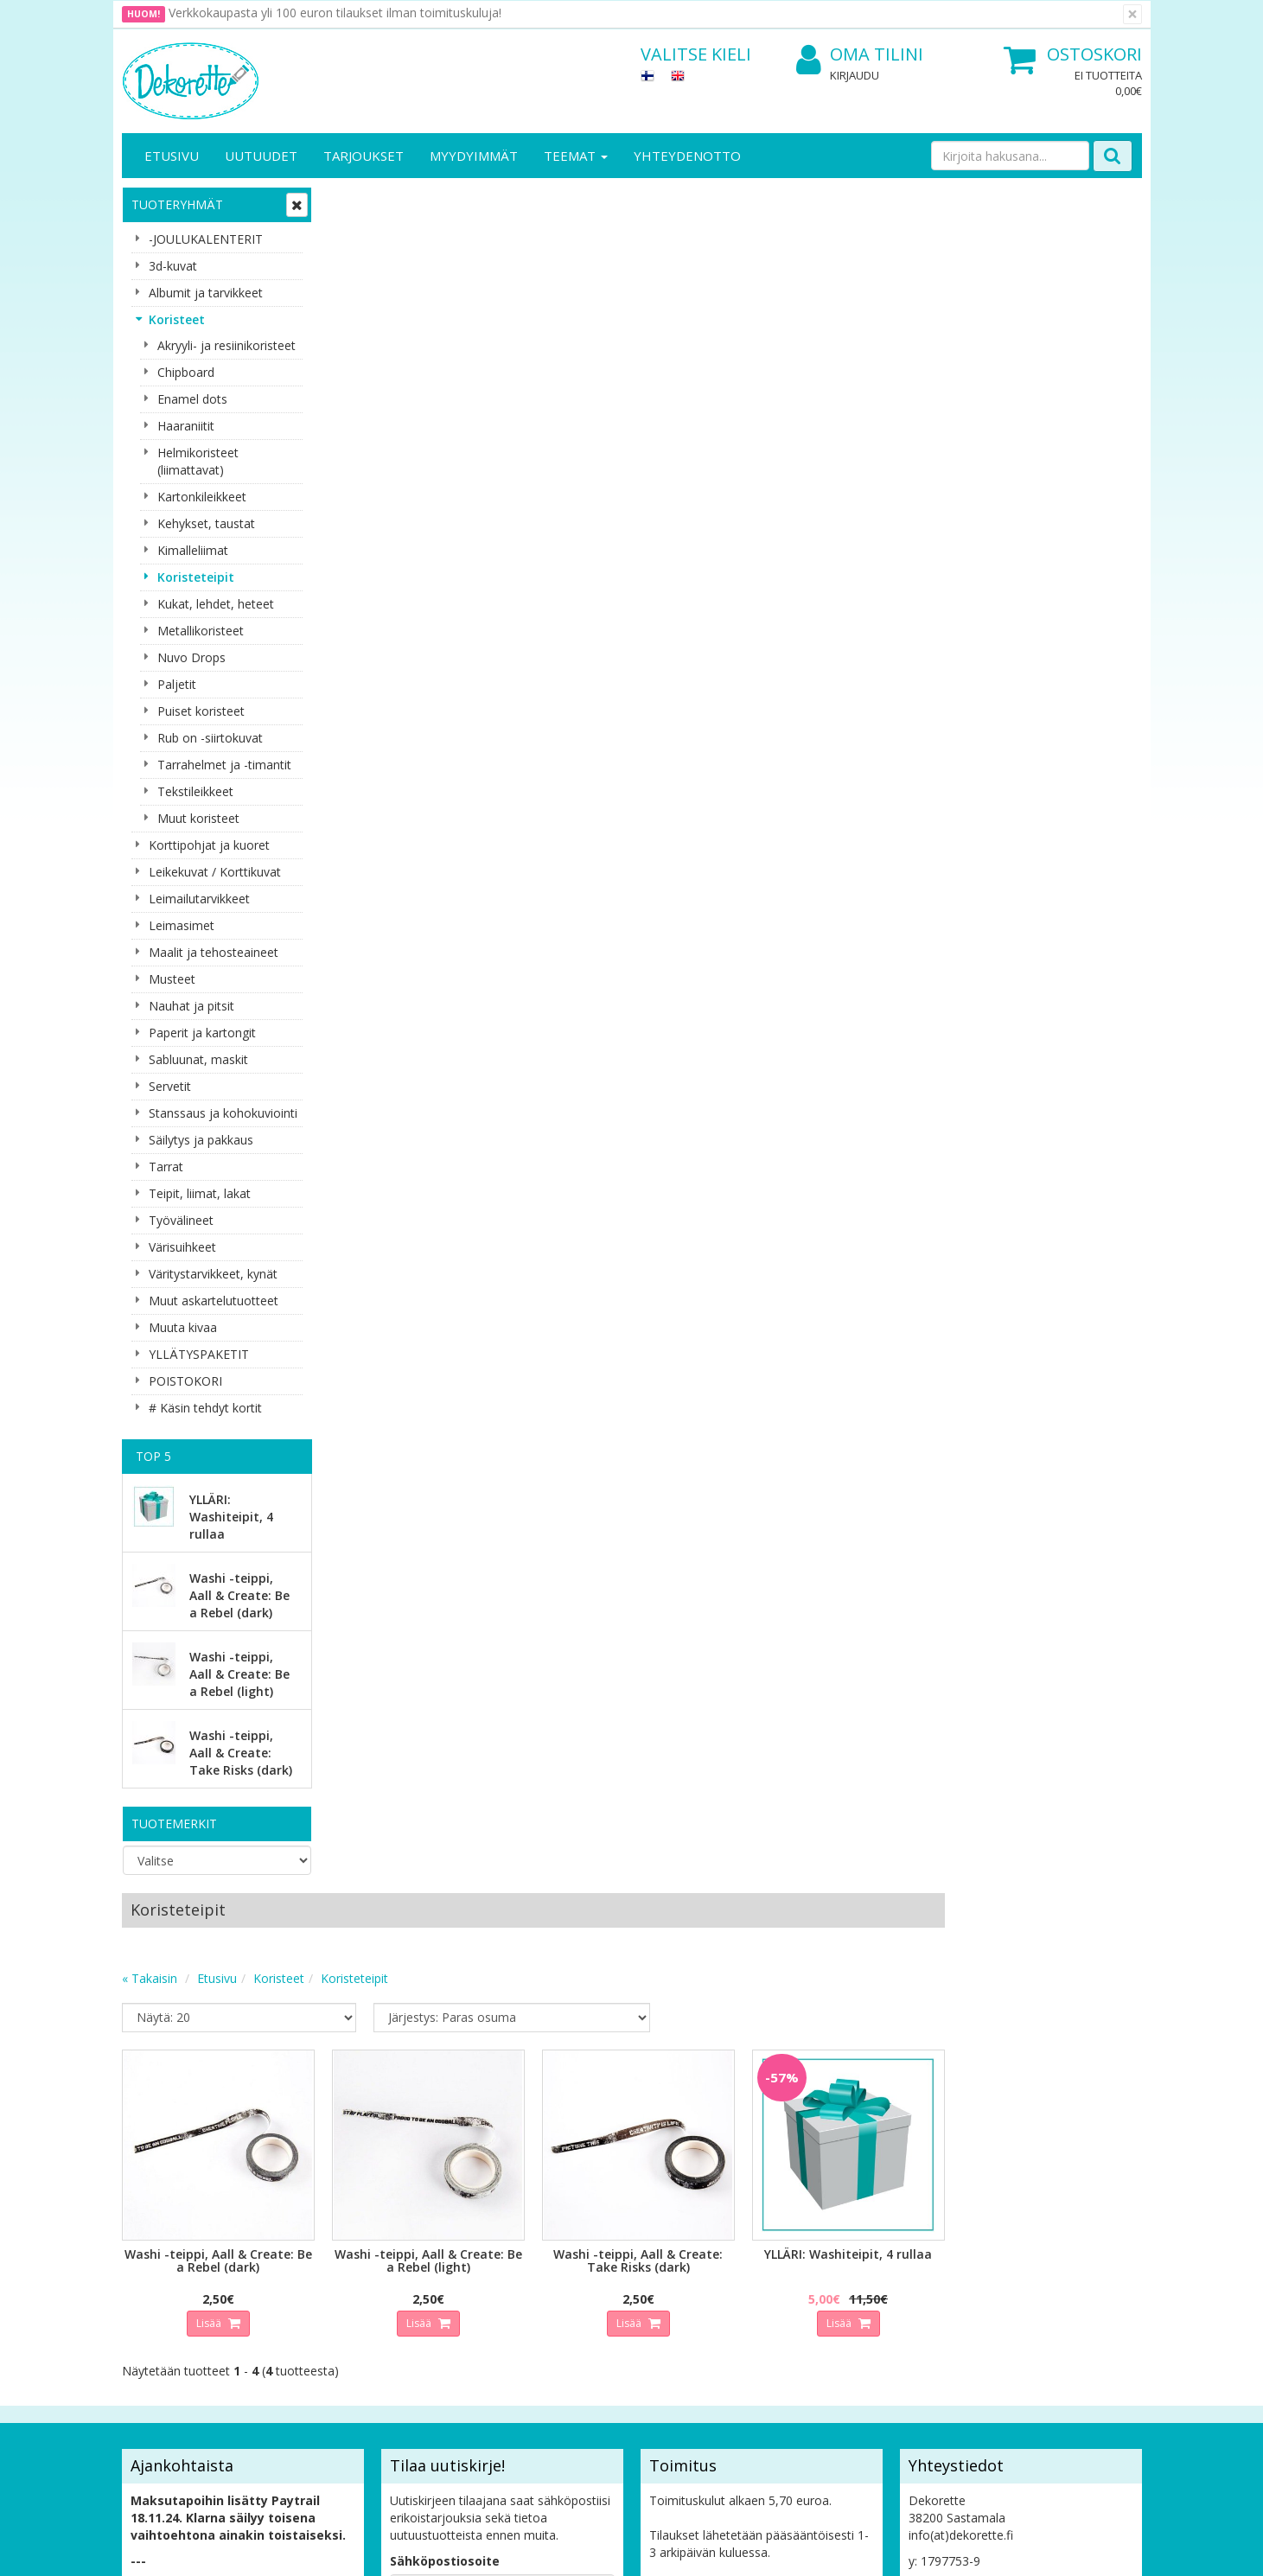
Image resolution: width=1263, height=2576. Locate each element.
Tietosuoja (310, 2243)
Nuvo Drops (191, 657)
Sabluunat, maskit (198, 1059)
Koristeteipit (195, 577)
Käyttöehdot (315, 2294)
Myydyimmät (474, 155)
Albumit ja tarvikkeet (206, 292)
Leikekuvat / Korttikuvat (215, 872)
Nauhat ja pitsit (191, 1006)
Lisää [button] (416, 613)
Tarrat (166, 1166)
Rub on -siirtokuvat (210, 738)
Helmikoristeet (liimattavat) (198, 461)
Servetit (170, 1086)
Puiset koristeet (201, 711)
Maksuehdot (315, 2320)
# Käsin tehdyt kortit (205, 1408)
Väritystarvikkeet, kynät (213, 1274)
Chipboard (185, 372)
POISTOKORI (185, 1381)
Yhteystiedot (159, 2268)
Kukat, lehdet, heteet (215, 604)
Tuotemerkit (174, 1823)
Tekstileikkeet (195, 791)
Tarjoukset (363, 155)
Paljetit (176, 684)
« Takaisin (357, 272)
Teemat (576, 155)
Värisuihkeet (182, 1247)
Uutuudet (261, 155)
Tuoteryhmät (177, 204)
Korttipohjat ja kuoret (209, 845)
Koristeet (177, 319)
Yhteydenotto (687, 155)
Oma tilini (859, 54)
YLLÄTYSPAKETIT (199, 1354)
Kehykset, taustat (206, 523)
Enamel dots (192, 399)
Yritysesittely (159, 2243)
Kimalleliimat (192, 550)
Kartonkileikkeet (201, 496)
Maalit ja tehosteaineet (213, 952)
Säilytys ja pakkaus (201, 1140)
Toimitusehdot (321, 2268)
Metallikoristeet (200, 630)
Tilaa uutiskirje (441, 2135)
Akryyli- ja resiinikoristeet (226, 345)
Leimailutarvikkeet (199, 898)
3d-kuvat (173, 266)
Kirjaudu (854, 75)
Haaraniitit (185, 426)
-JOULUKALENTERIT (206, 239)
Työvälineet (181, 1220)
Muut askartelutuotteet (213, 1300)
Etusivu (171, 155)
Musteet (172, 979)
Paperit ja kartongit (202, 1032)
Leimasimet (181, 925)
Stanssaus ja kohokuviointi (223, 1113)
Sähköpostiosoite (445, 2065)
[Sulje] (1132, 14)
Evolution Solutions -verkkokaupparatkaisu (1032, 2549)
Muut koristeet (198, 818)
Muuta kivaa (183, 1327)
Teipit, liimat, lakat (200, 1193)
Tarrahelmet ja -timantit (224, 764)
